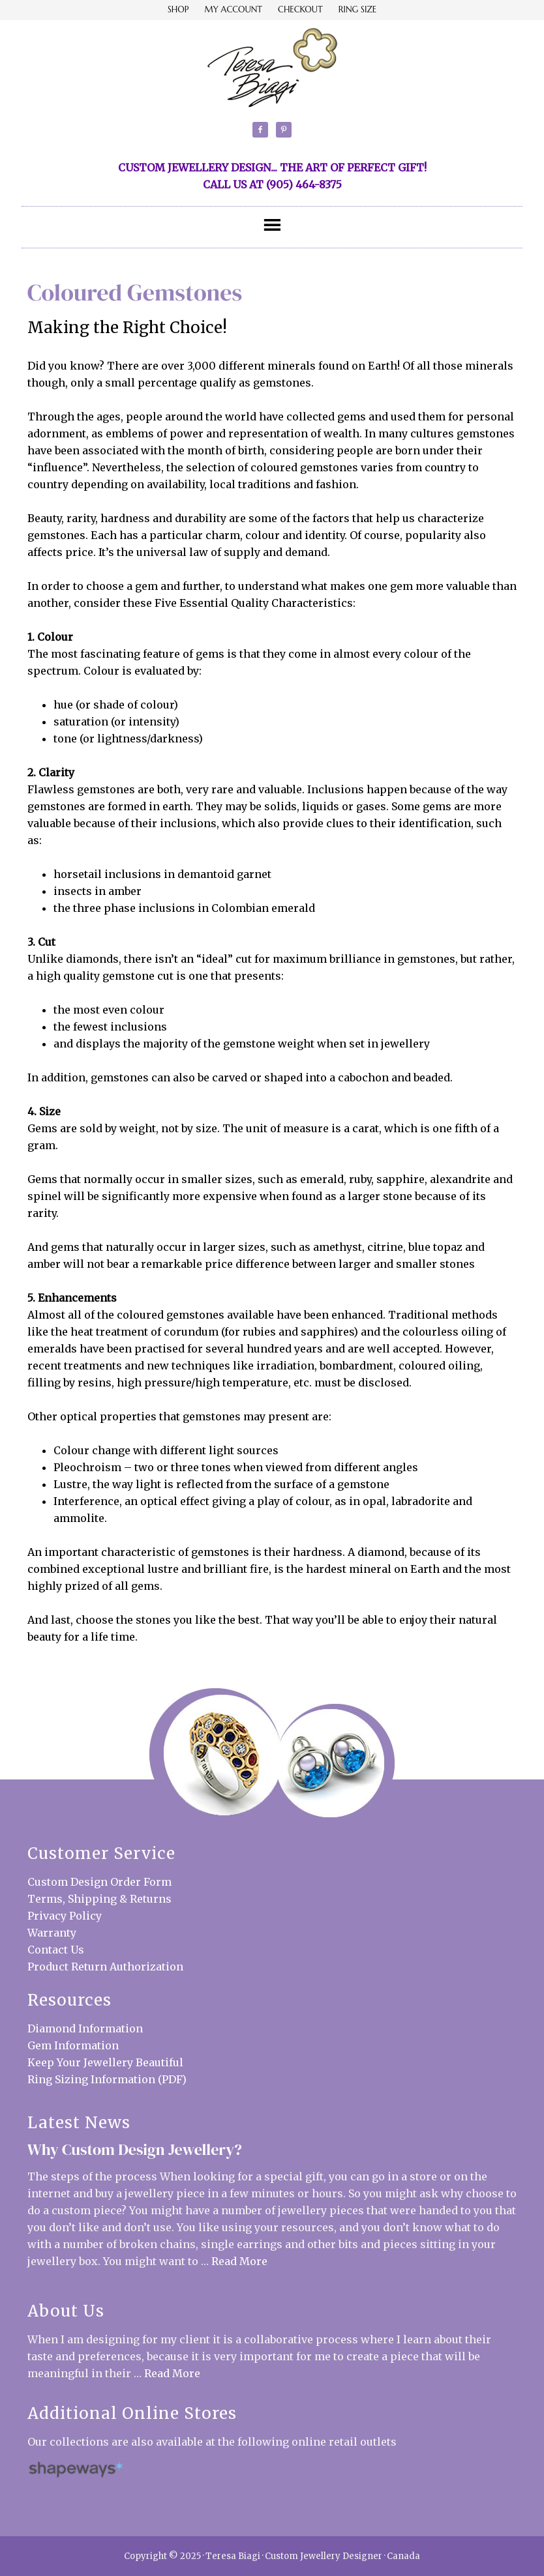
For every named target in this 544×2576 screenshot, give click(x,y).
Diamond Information (85, 2028)
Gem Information (73, 2045)
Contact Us (55, 1949)
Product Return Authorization (105, 1966)
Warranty (51, 1932)
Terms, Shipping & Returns (99, 1898)
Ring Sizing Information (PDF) (107, 2079)
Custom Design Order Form (99, 1881)
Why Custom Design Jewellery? (134, 2149)
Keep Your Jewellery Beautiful (105, 2062)
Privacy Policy (64, 1915)
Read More (239, 2261)
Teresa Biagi (272, 67)
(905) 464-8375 (304, 184)
